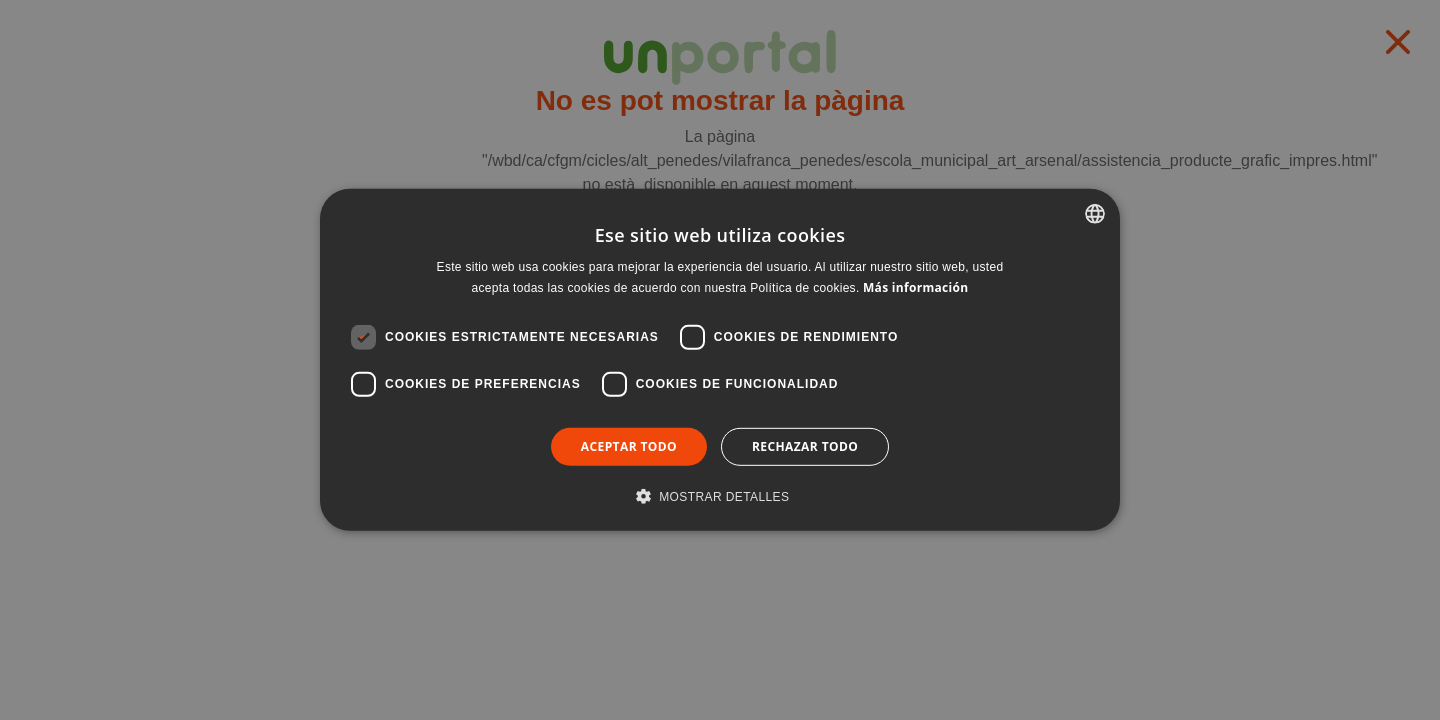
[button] (720, 496)
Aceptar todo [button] (629, 446)
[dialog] (720, 360)
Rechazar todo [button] (805, 446)
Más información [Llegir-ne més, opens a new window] (915, 287)
